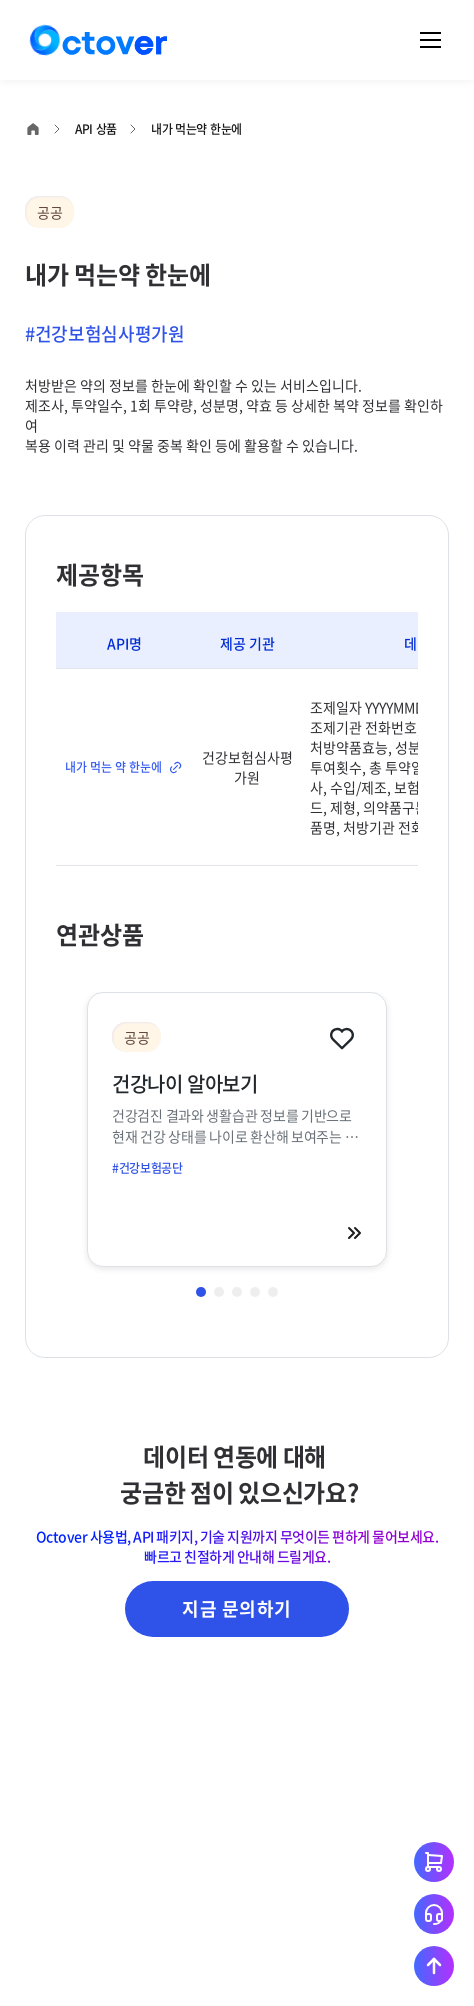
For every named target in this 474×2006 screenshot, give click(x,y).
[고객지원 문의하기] (434, 1914)
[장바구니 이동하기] (434, 1862)
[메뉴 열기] (431, 40)
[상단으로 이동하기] (434, 1966)
